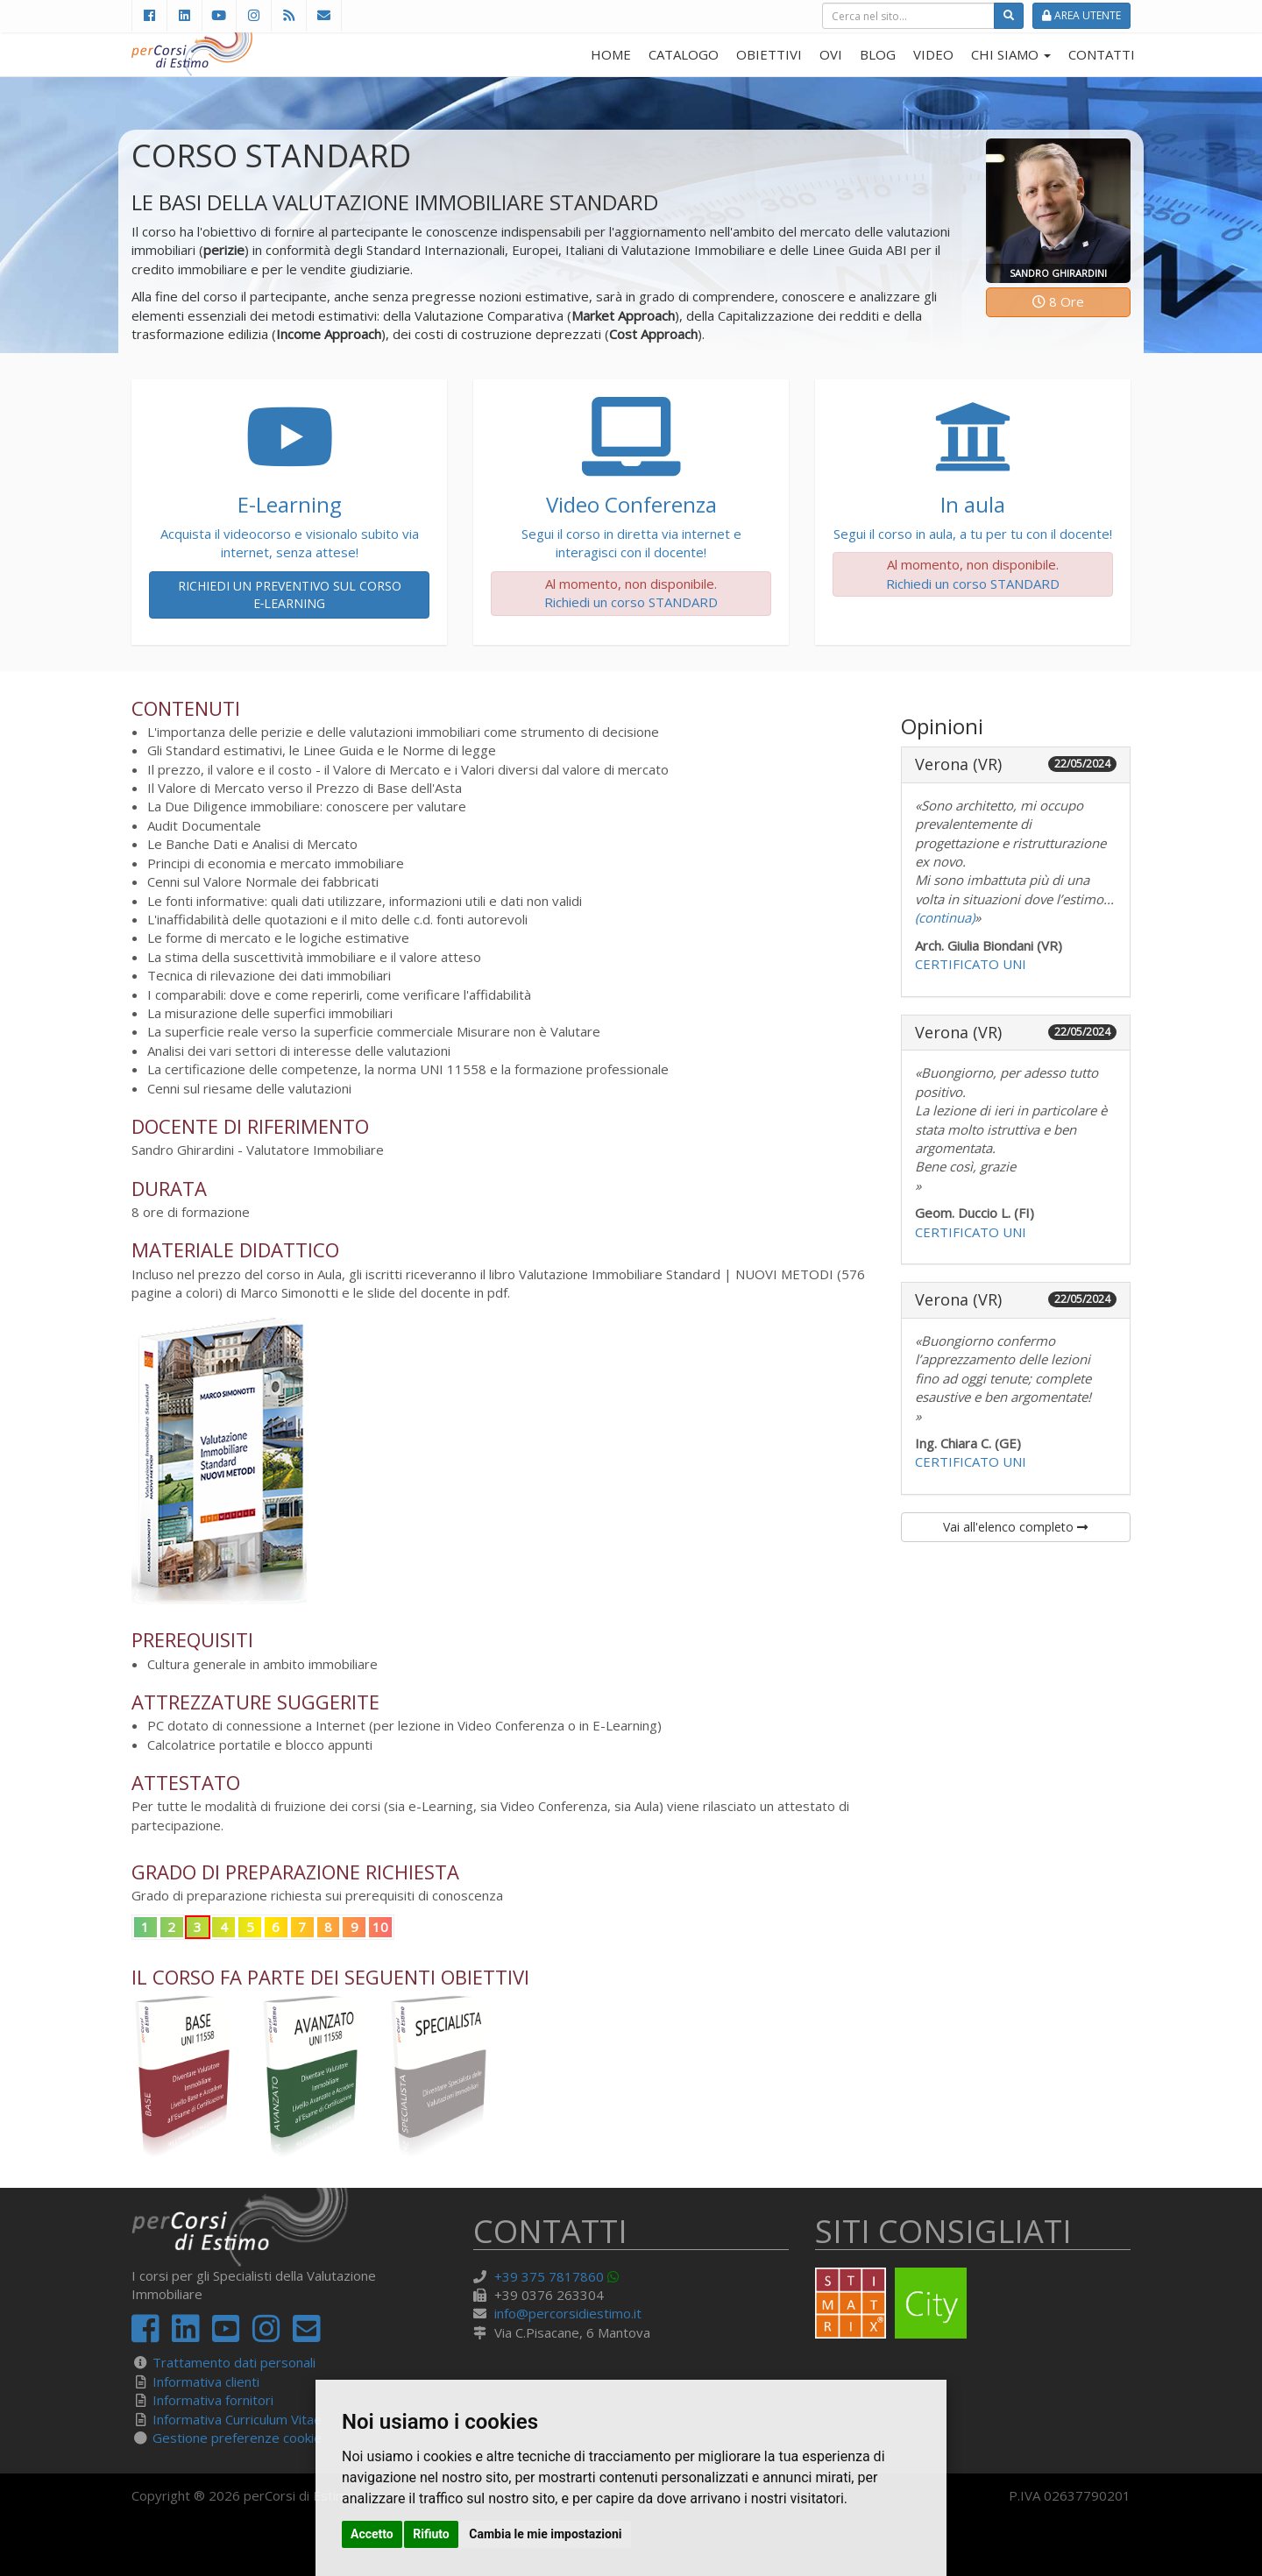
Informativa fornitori (212, 2400)
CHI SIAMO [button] (1011, 54)
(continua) (945, 917)
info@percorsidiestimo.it (568, 2313)
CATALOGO (684, 54)
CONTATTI (1101, 54)
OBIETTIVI (769, 54)
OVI (830, 54)
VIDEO (933, 54)
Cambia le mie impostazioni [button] (545, 2534)
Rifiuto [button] (431, 2534)
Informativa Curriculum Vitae (237, 2419)
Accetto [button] (372, 2534)
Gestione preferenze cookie (237, 2437)
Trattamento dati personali (234, 2362)
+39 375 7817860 (549, 2276)
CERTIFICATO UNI (970, 964)
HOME (611, 54)
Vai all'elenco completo (1015, 1526)
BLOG (878, 54)
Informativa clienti (205, 2381)
